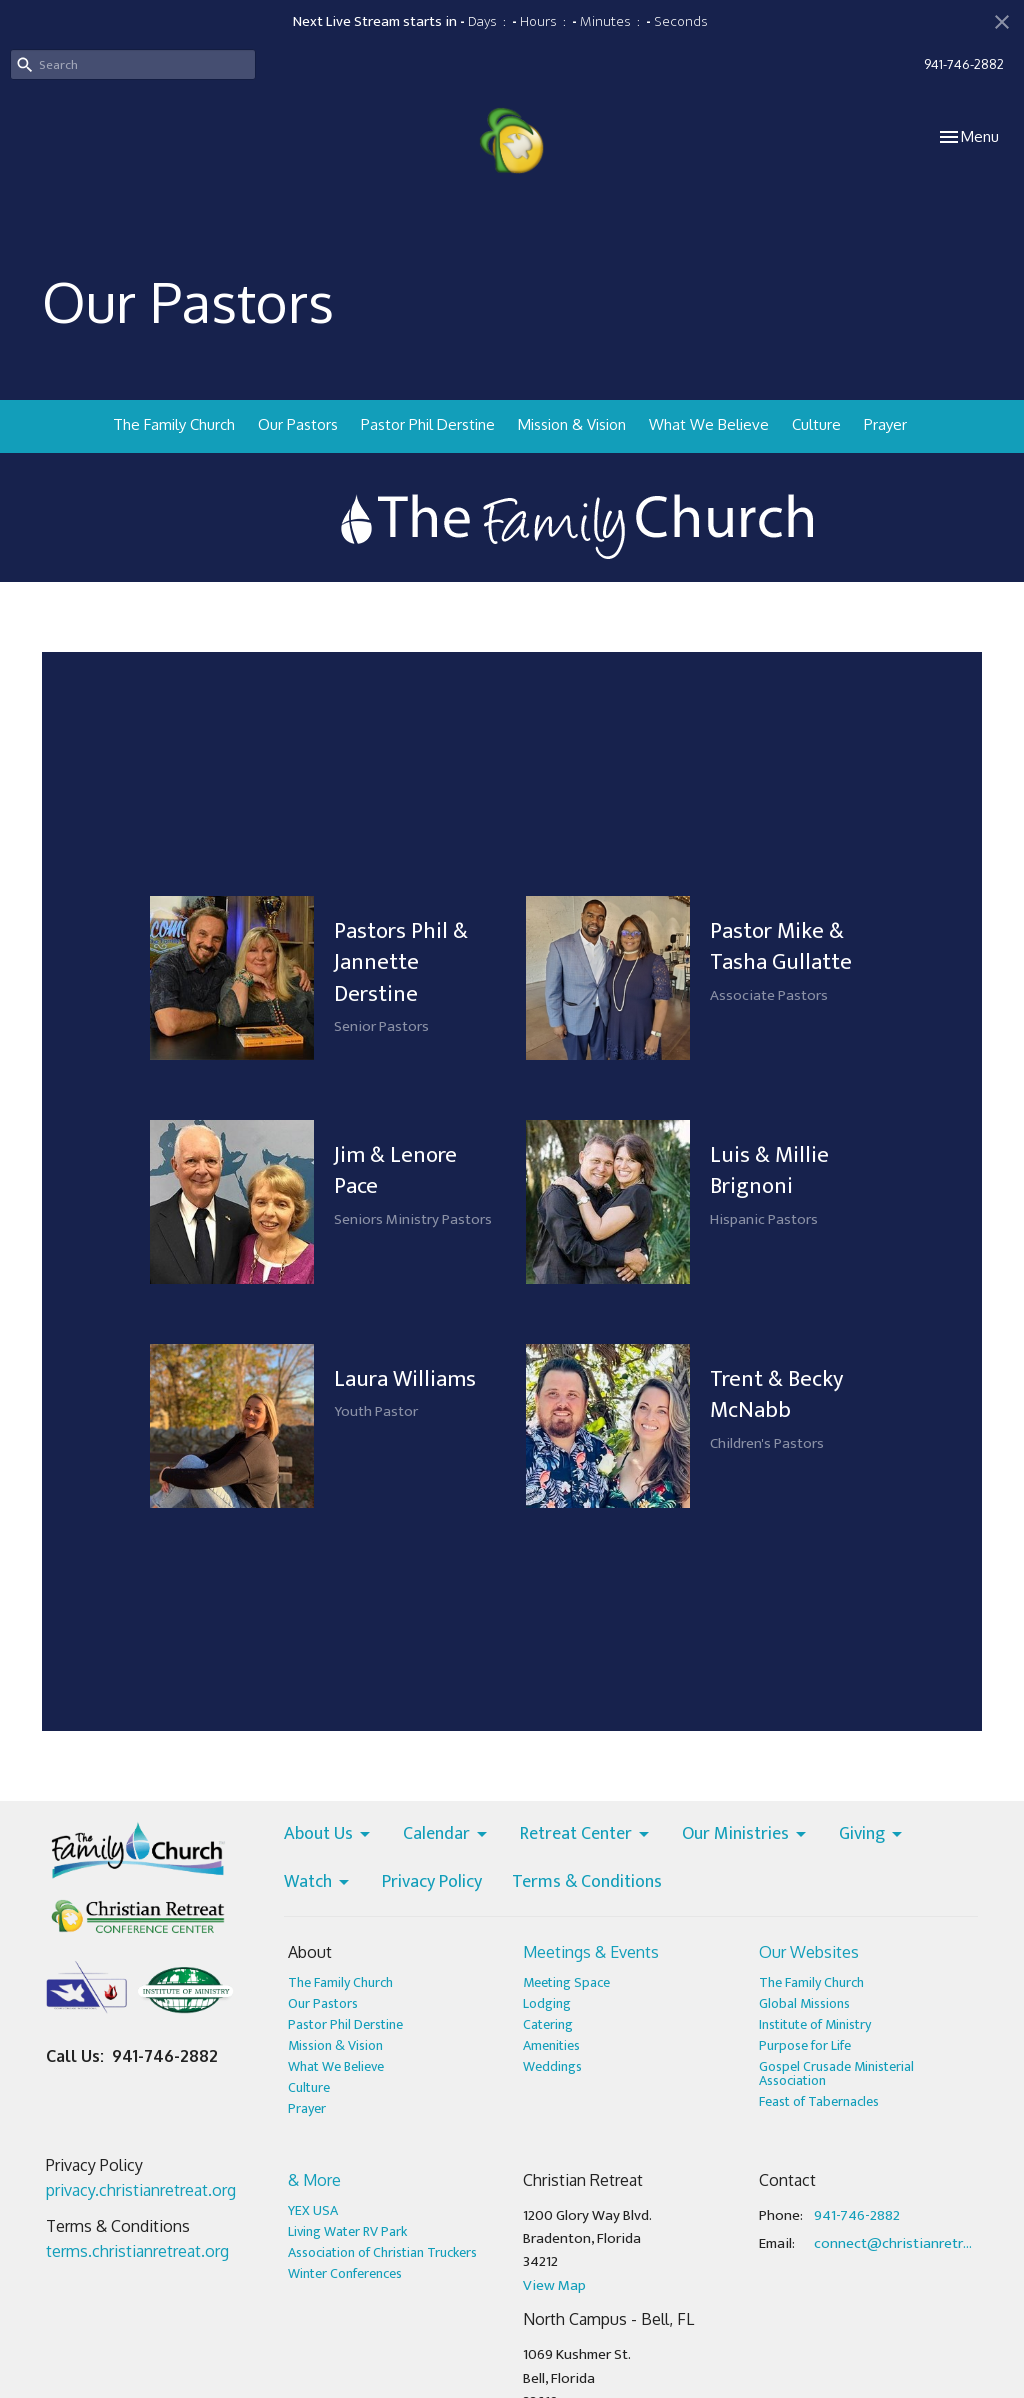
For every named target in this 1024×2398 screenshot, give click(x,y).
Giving (872, 1835)
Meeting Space (566, 1982)
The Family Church (174, 424)
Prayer (885, 424)
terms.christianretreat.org (137, 2251)
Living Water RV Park (347, 2231)
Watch (318, 1883)
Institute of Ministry (815, 2024)
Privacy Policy (432, 1883)
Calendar (446, 1835)
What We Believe (709, 424)
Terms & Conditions (587, 1883)
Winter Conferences (345, 2273)
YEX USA (313, 2210)
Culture (816, 424)
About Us (328, 1835)
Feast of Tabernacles (819, 2101)
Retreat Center (586, 1835)
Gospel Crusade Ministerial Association (836, 2073)
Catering (548, 2024)
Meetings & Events (591, 1952)
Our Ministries (745, 1835)
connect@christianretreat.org (894, 2243)
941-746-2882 (964, 64)
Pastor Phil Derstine (428, 424)
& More (314, 2180)
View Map (554, 2285)
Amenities (551, 2045)
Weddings (552, 2066)
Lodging (547, 2003)
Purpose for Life (805, 2045)
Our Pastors (298, 424)
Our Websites (809, 1952)
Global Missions (804, 2003)
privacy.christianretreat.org (141, 2190)
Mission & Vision (572, 424)
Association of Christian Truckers (382, 2252)
